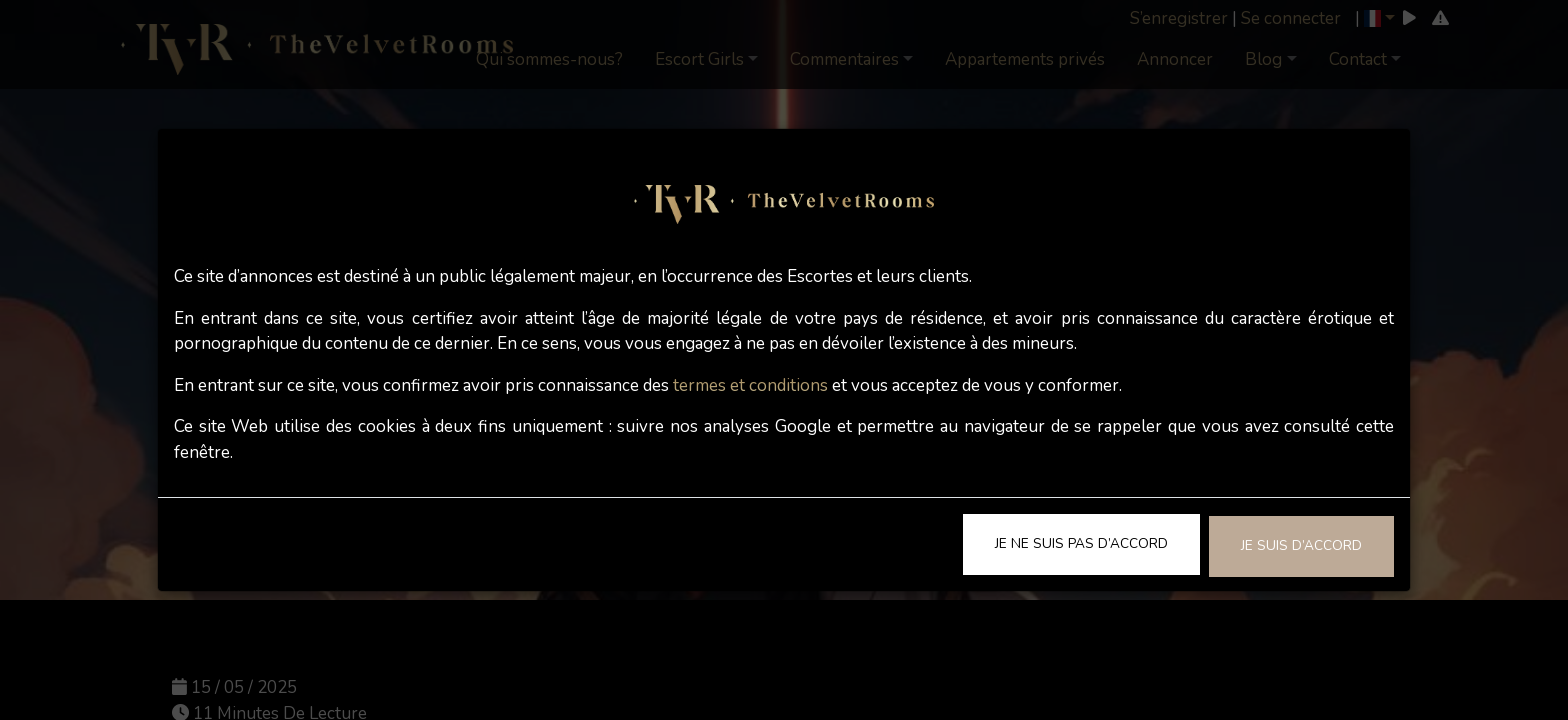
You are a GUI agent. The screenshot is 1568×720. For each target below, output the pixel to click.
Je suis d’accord (1301, 545)
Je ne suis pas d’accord (1081, 543)
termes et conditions (750, 385)
